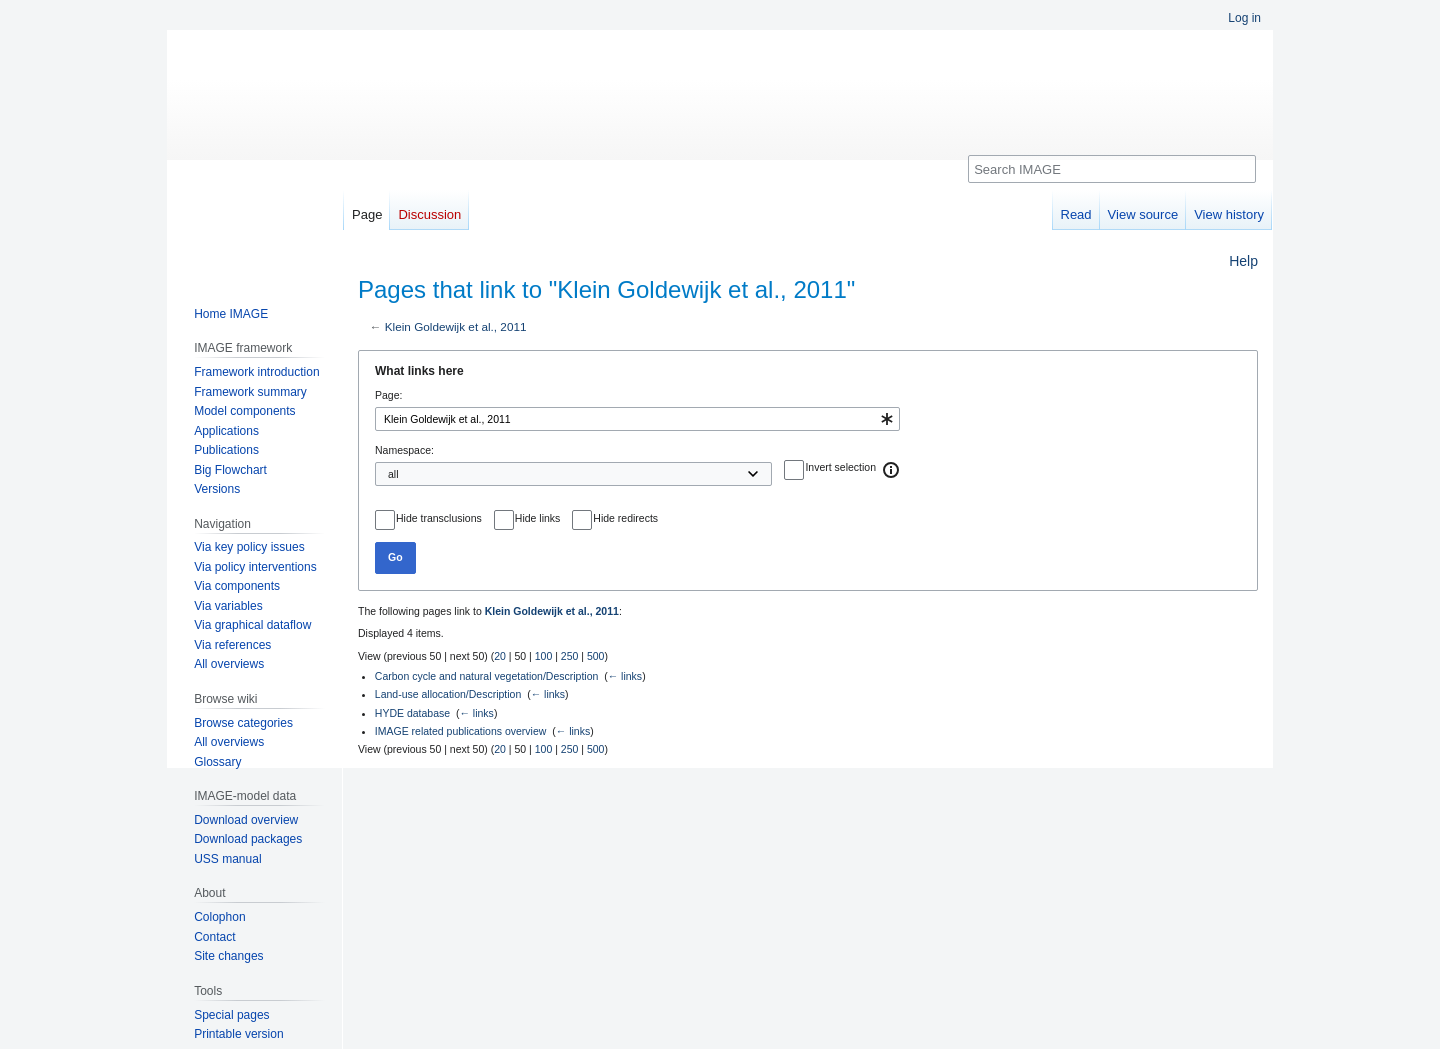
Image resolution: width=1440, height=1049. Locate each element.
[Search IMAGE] (1112, 169)
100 (544, 656)
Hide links (538, 518)
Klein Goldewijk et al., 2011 (456, 326)
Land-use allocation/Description (448, 694)
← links (625, 676)
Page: (388, 395)
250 (570, 656)
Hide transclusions (439, 518)
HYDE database (412, 713)
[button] (892, 470)
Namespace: (404, 450)
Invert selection (840, 467)
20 (500, 656)
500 (596, 656)
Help (1243, 261)
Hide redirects (625, 518)
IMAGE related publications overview (461, 731)
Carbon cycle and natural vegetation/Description (487, 676)
